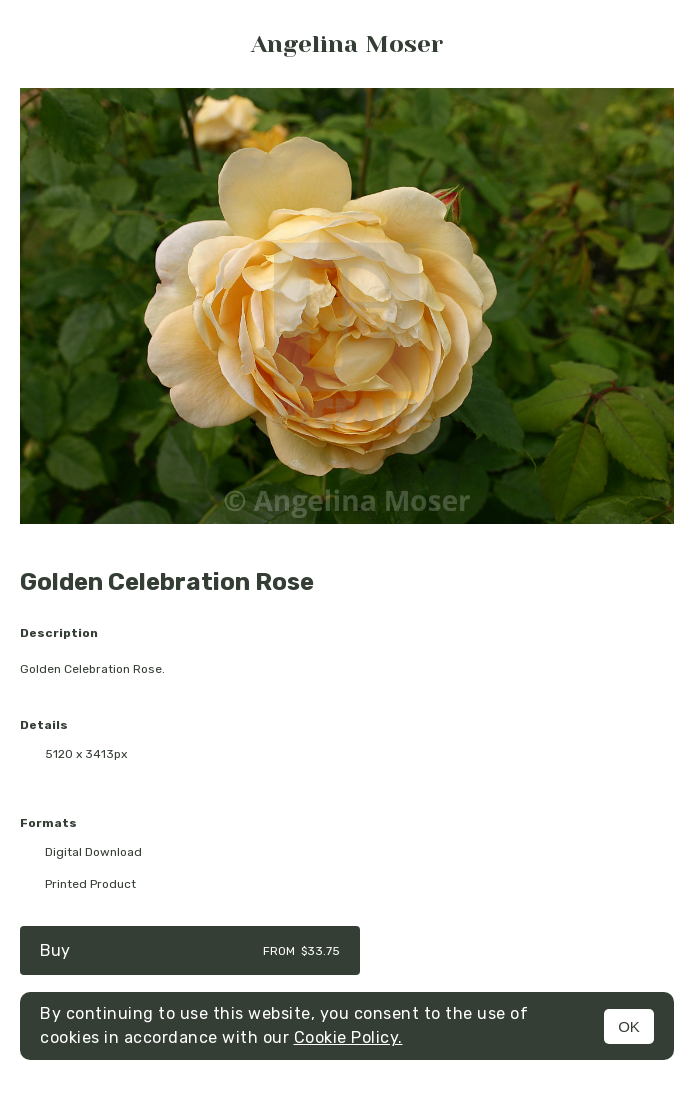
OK (629, 1026)
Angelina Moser (347, 44)
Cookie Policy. (348, 1037)
